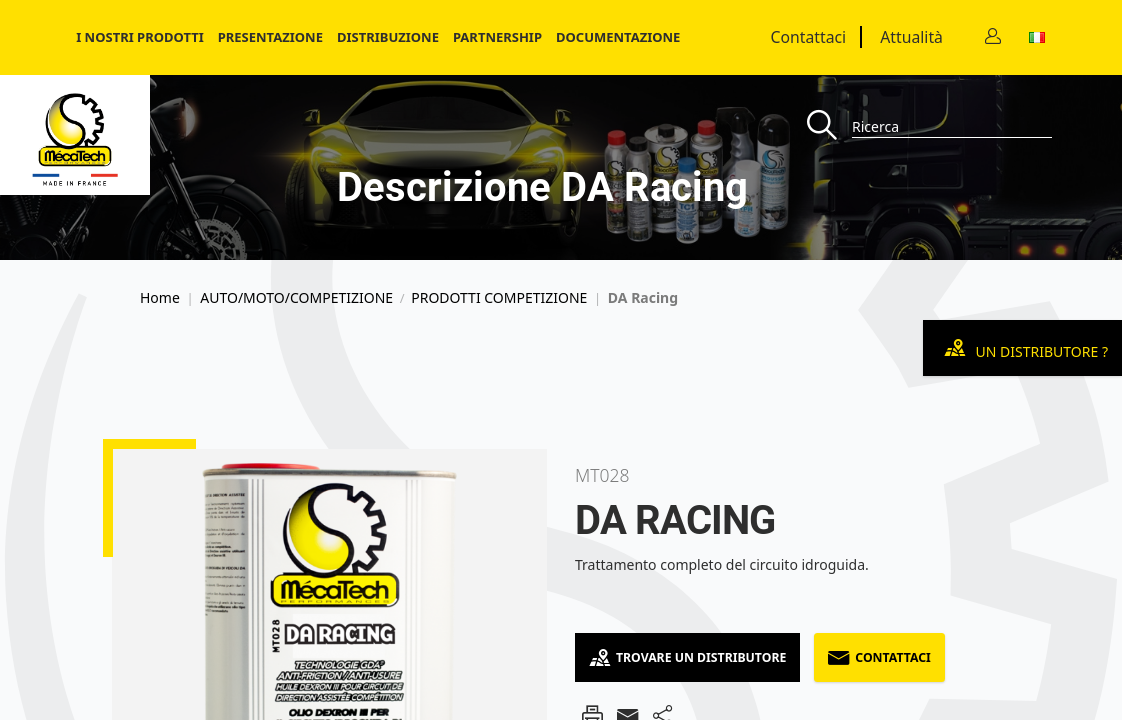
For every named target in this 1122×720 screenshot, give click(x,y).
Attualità (911, 37)
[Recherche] (829, 126)
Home (160, 298)
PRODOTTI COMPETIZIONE (499, 298)
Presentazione (270, 37)
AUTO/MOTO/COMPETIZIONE (296, 298)
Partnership (497, 37)
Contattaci (809, 37)
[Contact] (993, 37)
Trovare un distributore (687, 657)
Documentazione (618, 37)
